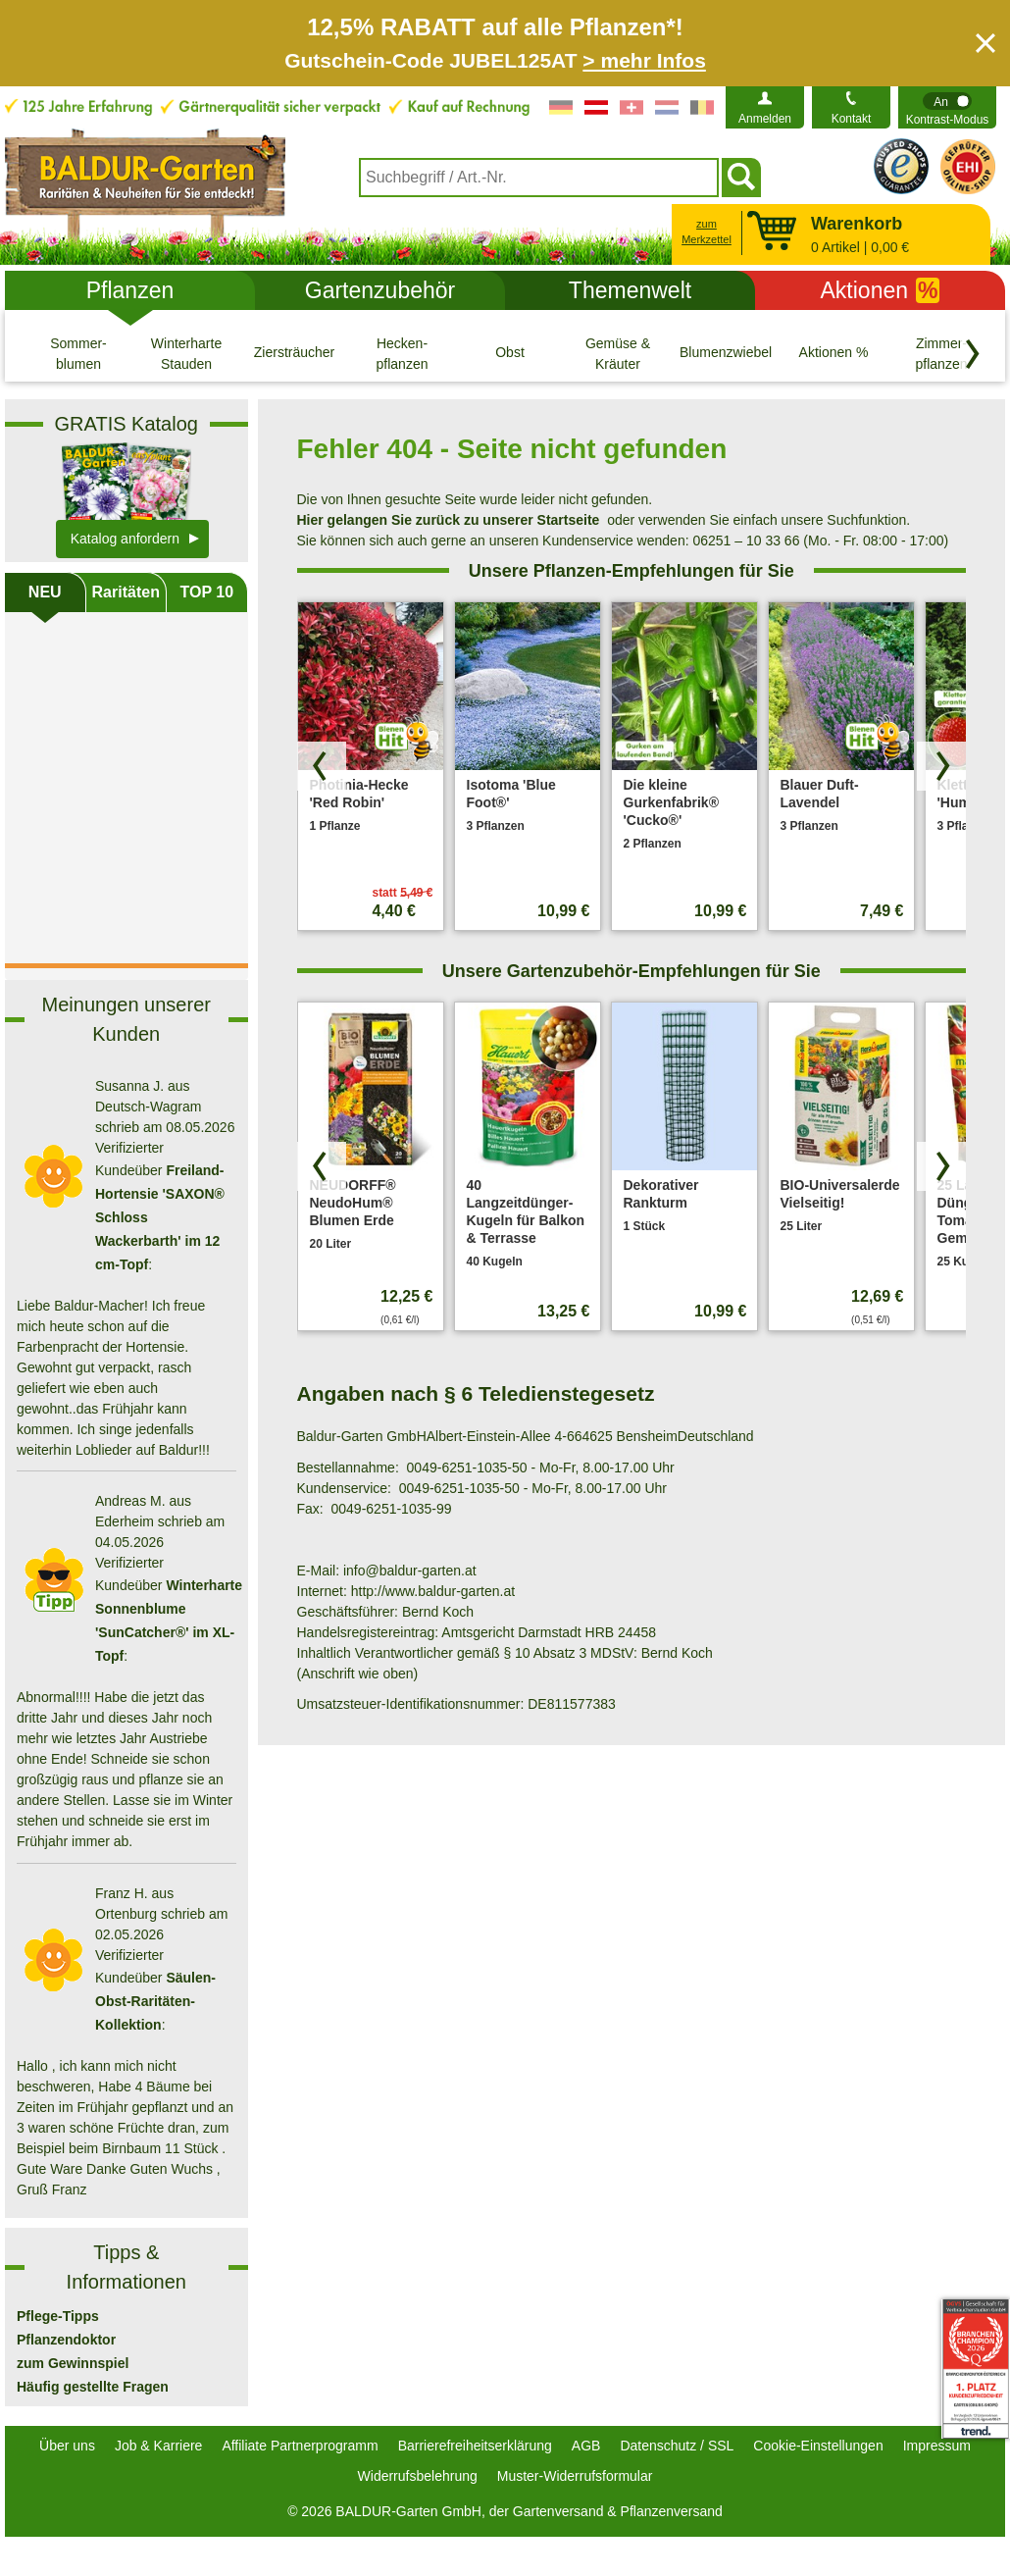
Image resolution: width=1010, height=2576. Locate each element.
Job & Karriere (158, 2445)
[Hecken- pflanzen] (402, 353)
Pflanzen (130, 290)
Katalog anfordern (125, 538)
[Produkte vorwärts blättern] (941, 766)
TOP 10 (206, 592)
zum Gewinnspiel (72, 2363)
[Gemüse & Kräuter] (618, 353)
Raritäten (126, 592)
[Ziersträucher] (294, 353)
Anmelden (764, 119)
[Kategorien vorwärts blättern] (972, 354)
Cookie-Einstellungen (818, 2445)
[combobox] (539, 177)
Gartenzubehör (380, 290)
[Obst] (510, 353)
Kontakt (852, 119)
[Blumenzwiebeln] (726, 353)
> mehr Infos (643, 60)
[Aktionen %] (833, 353)
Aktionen (880, 290)
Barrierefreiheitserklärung (475, 2445)
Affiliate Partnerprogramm (300, 2445)
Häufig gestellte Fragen (93, 2387)
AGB (586, 2445)
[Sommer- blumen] (78, 353)
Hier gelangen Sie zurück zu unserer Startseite (448, 520)
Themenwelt (630, 290)
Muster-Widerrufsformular (575, 2476)
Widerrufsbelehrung (418, 2476)
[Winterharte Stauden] (186, 353)
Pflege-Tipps (58, 2316)
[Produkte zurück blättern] (321, 766)
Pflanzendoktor (66, 2339)
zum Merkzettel (707, 232)
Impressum (937, 2445)
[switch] (947, 107)
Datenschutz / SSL (676, 2445)
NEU (45, 592)
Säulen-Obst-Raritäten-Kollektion (155, 2001)
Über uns (67, 2445)
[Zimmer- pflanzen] (941, 353)
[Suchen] (741, 177)
